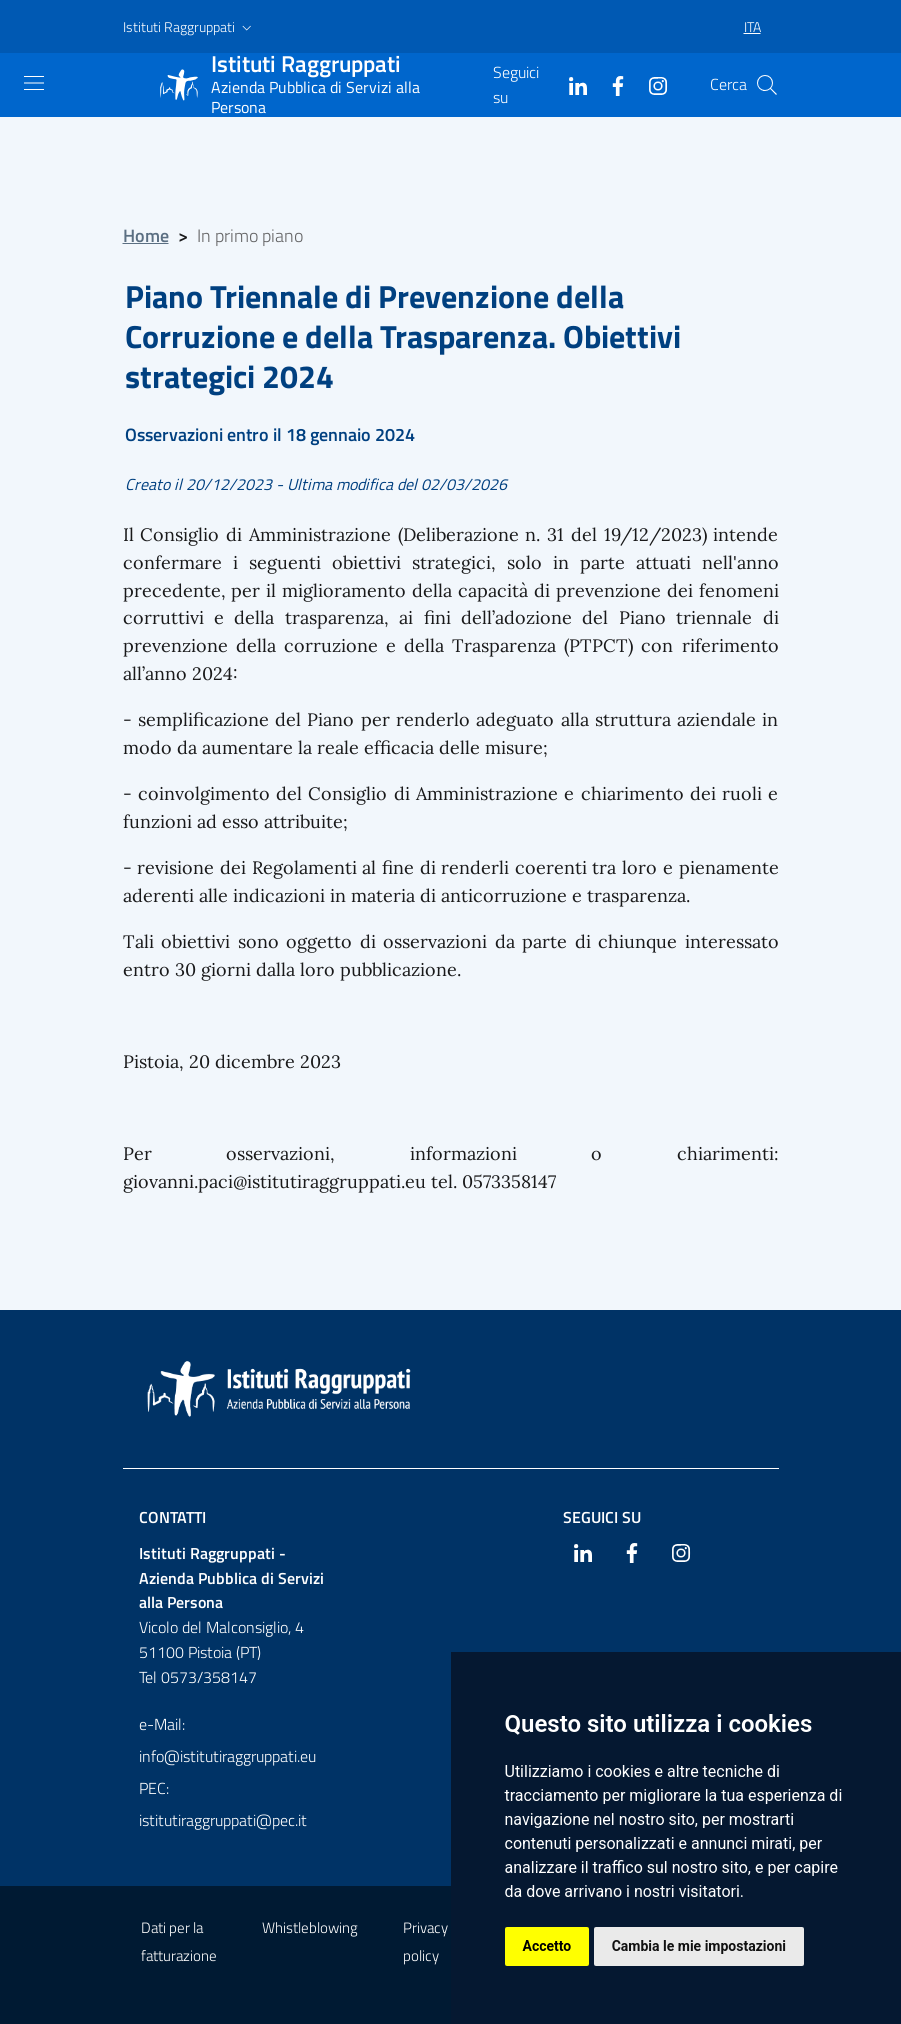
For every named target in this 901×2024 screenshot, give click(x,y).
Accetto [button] (547, 1946)
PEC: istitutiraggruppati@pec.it (223, 1804)
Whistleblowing (310, 1927)
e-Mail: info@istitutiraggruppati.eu (227, 1740)
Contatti (172, 1517)
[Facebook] (610, 84)
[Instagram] (650, 84)
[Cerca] (767, 85)
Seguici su (602, 1517)
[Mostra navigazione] (34, 83)
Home (146, 235)
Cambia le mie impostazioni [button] (699, 1946)
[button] (189, 27)
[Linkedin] (570, 84)
